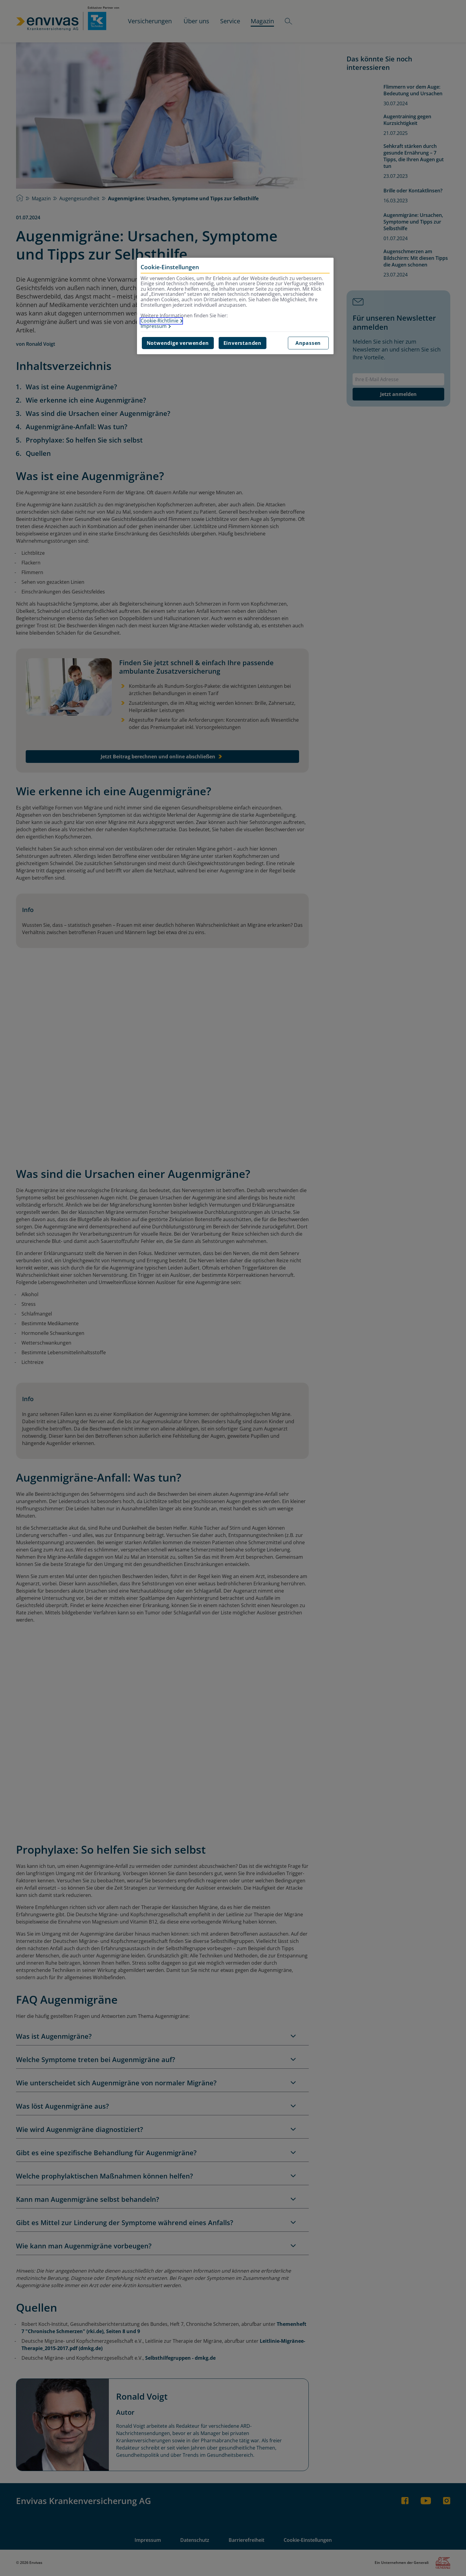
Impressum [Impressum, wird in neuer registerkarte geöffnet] (154, 326)
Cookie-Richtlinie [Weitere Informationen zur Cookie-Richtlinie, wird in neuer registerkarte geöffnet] (159, 321)
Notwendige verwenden (178, 343)
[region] (235, 306)
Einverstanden (242, 343)
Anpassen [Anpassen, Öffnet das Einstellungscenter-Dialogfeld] (308, 343)
